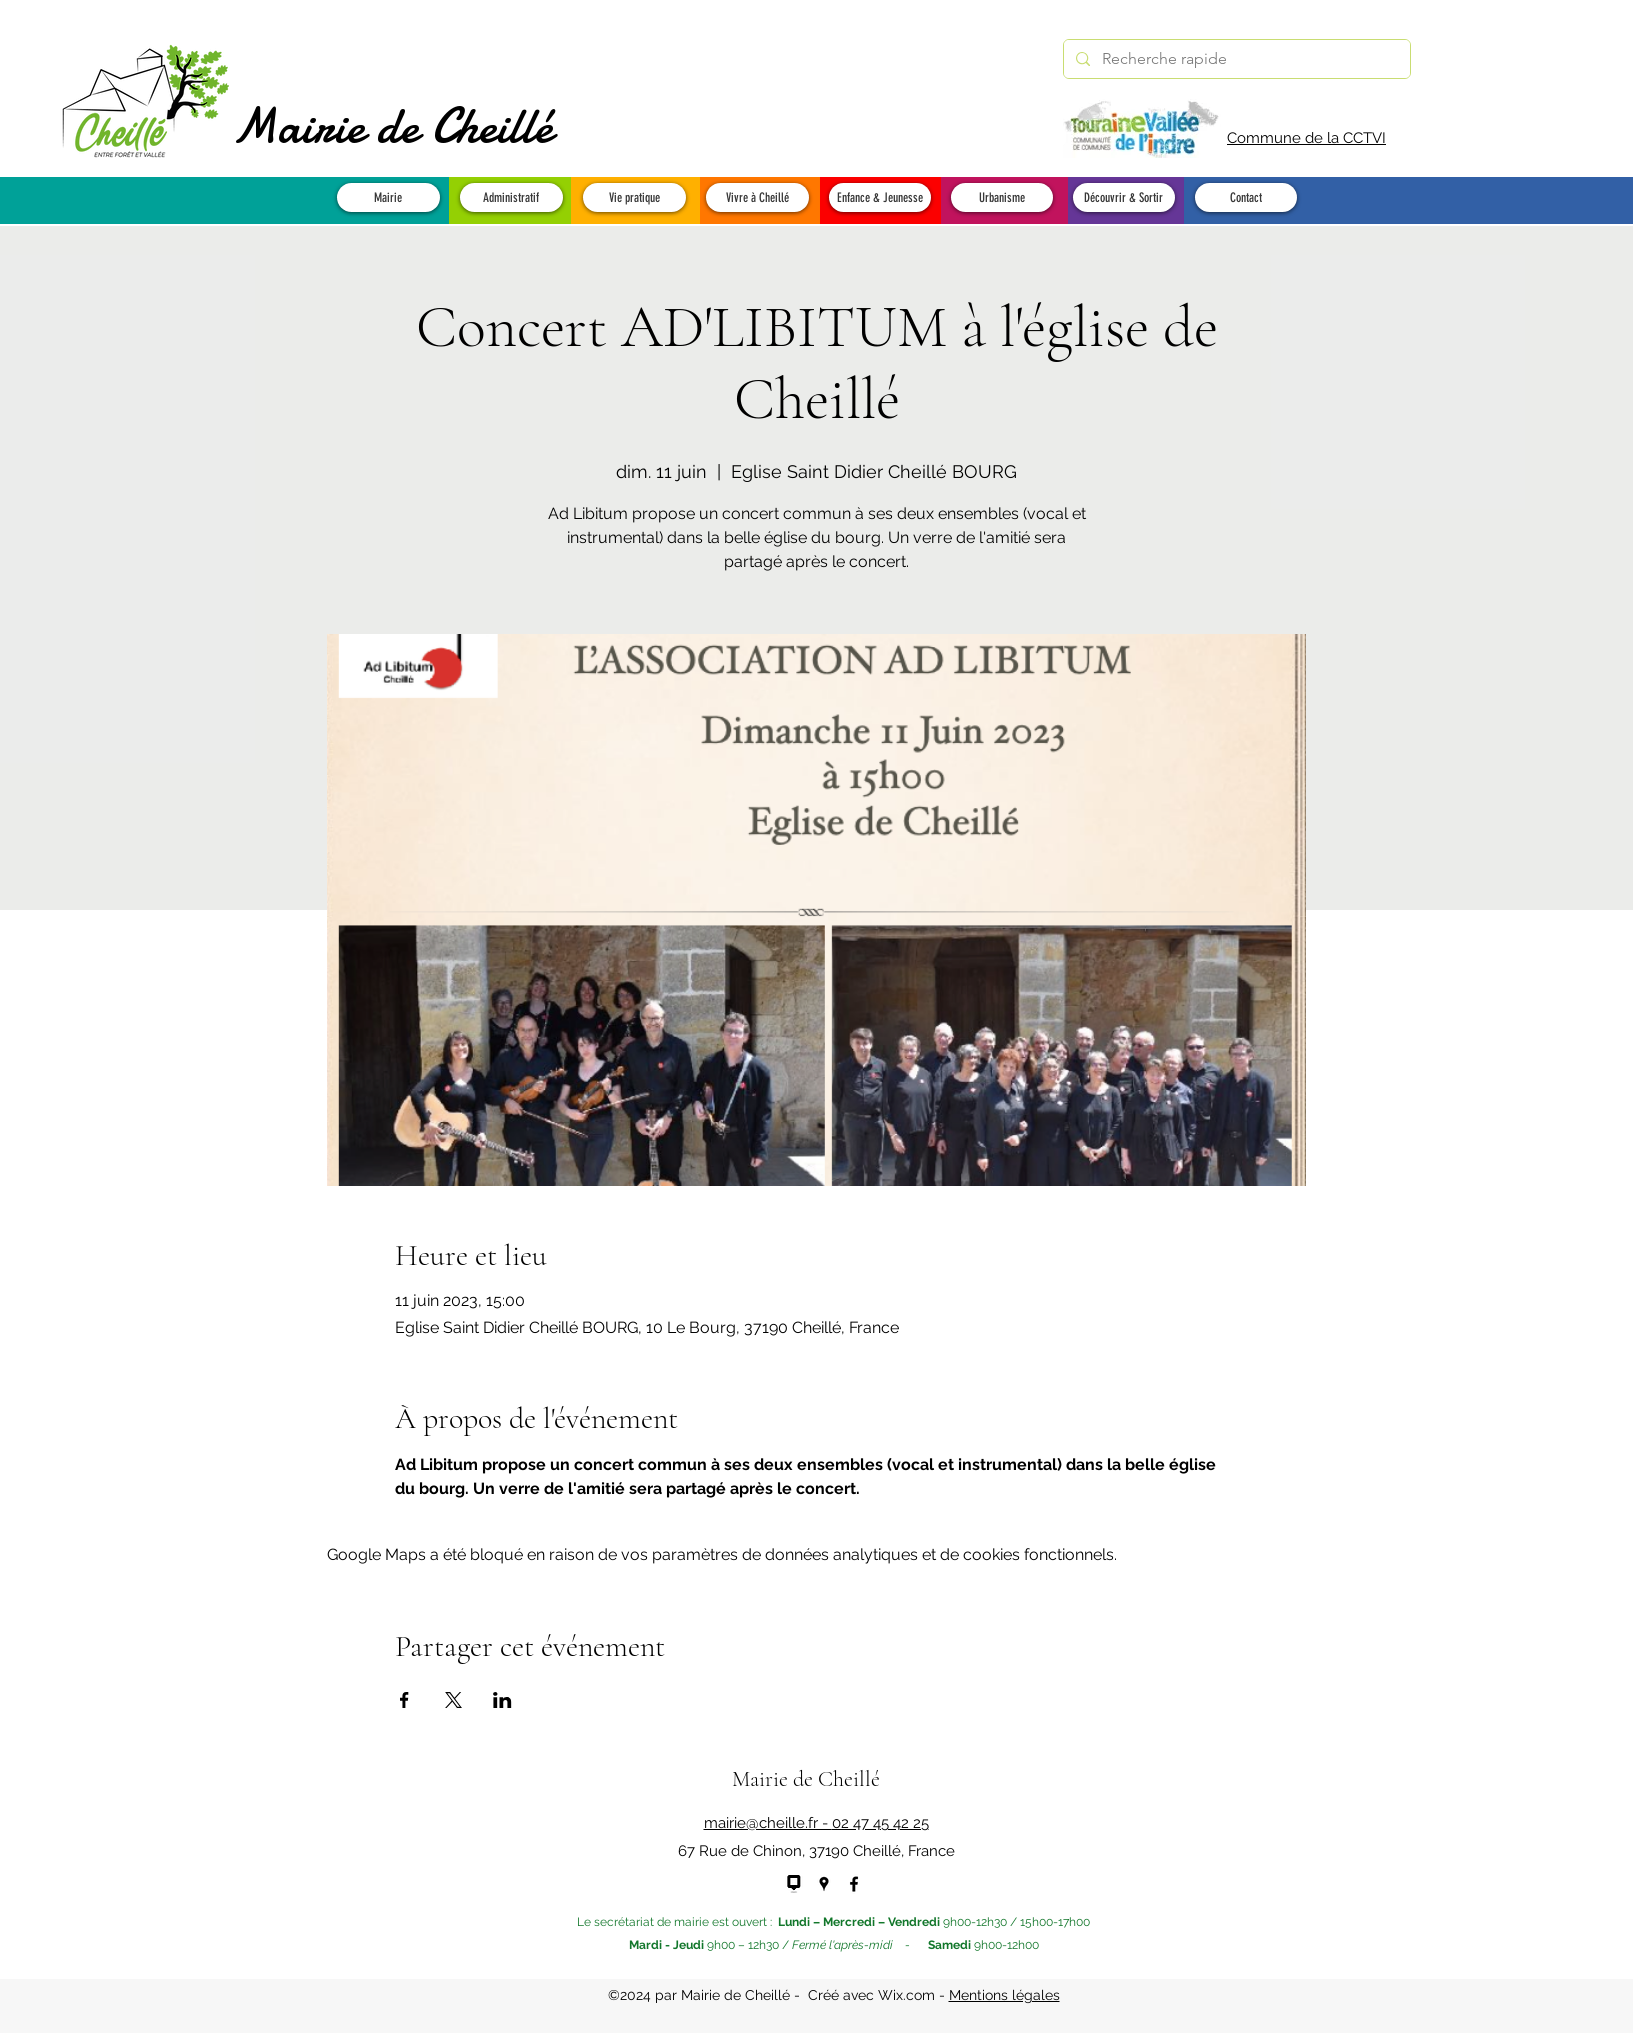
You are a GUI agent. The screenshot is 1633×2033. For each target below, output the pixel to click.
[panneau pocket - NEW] (794, 1884)
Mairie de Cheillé (392, 126)
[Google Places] (824, 1884)
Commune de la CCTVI (1306, 138)
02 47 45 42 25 (880, 1823)
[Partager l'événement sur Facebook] (404, 1700)
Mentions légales (1004, 1995)
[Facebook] (854, 1884)
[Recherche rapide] (1235, 59)
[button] (388, 197)
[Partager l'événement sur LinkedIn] (502, 1700)
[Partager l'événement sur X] (453, 1700)
